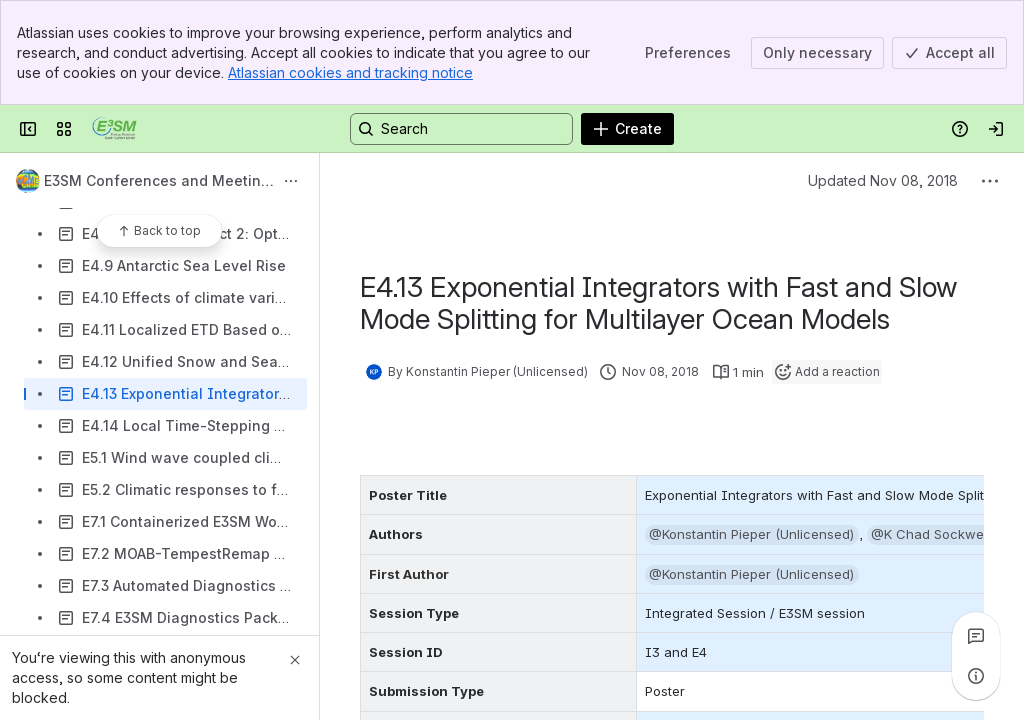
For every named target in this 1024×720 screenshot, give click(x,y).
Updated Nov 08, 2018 (883, 180)
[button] (752, 535)
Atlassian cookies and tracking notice (350, 72)
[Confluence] (114, 129)
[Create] (627, 129)
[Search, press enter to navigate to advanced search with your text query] (461, 129)
